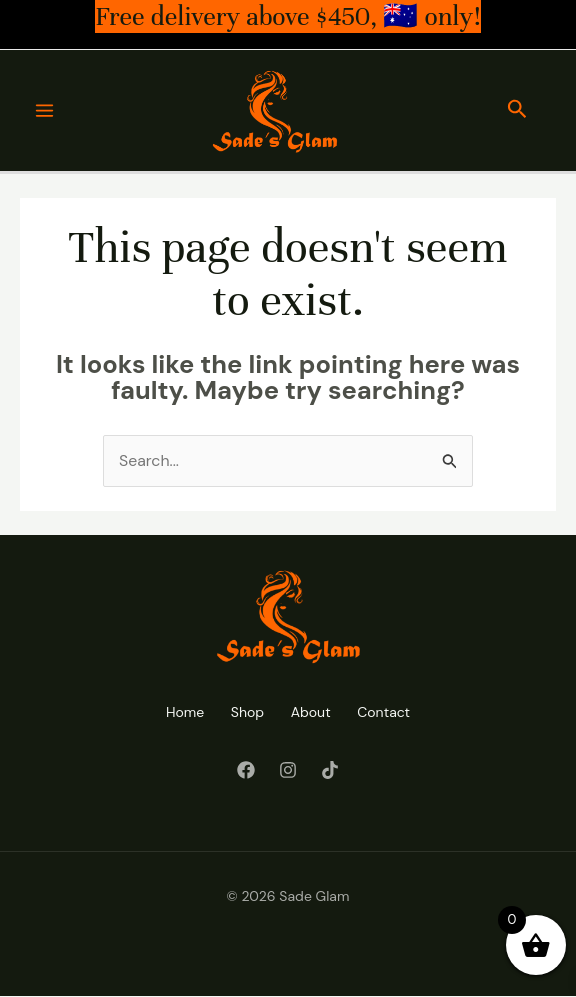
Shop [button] (244, 713)
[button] (517, 111)
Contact (391, 713)
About (313, 713)
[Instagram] (288, 770)
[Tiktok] (330, 770)
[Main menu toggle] (44, 111)
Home (177, 713)
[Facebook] (246, 770)
